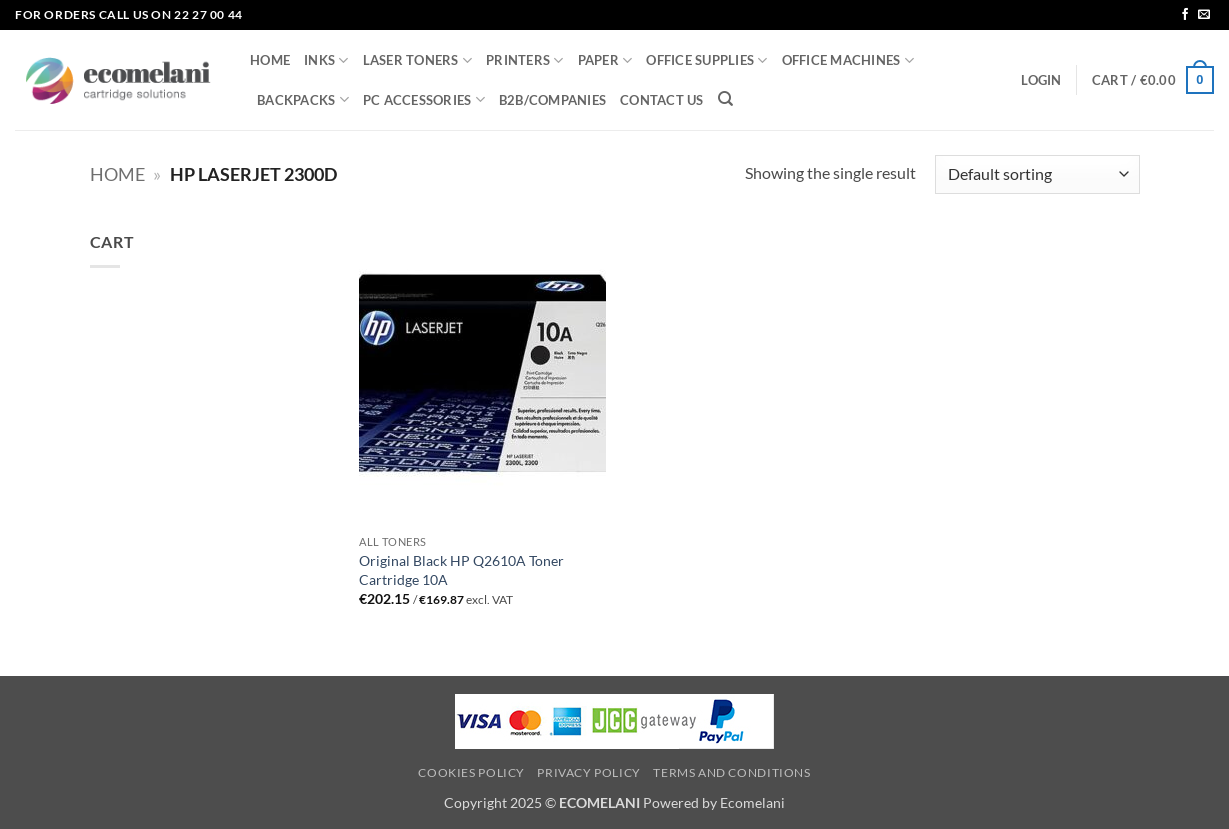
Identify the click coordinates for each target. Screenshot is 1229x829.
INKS (326, 60)
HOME (270, 60)
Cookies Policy (471, 772)
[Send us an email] (1204, 15)
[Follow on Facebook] (1185, 15)
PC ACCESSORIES (424, 99)
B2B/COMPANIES (552, 100)
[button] (1041, 80)
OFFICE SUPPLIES (706, 60)
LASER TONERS (418, 60)
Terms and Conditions (731, 772)
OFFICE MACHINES (848, 60)
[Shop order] (1037, 174)
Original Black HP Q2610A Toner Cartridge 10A (461, 570)
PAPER (605, 60)
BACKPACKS (303, 99)
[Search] (725, 99)
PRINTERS (525, 60)
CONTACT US (662, 100)
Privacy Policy (589, 772)
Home (117, 174)
